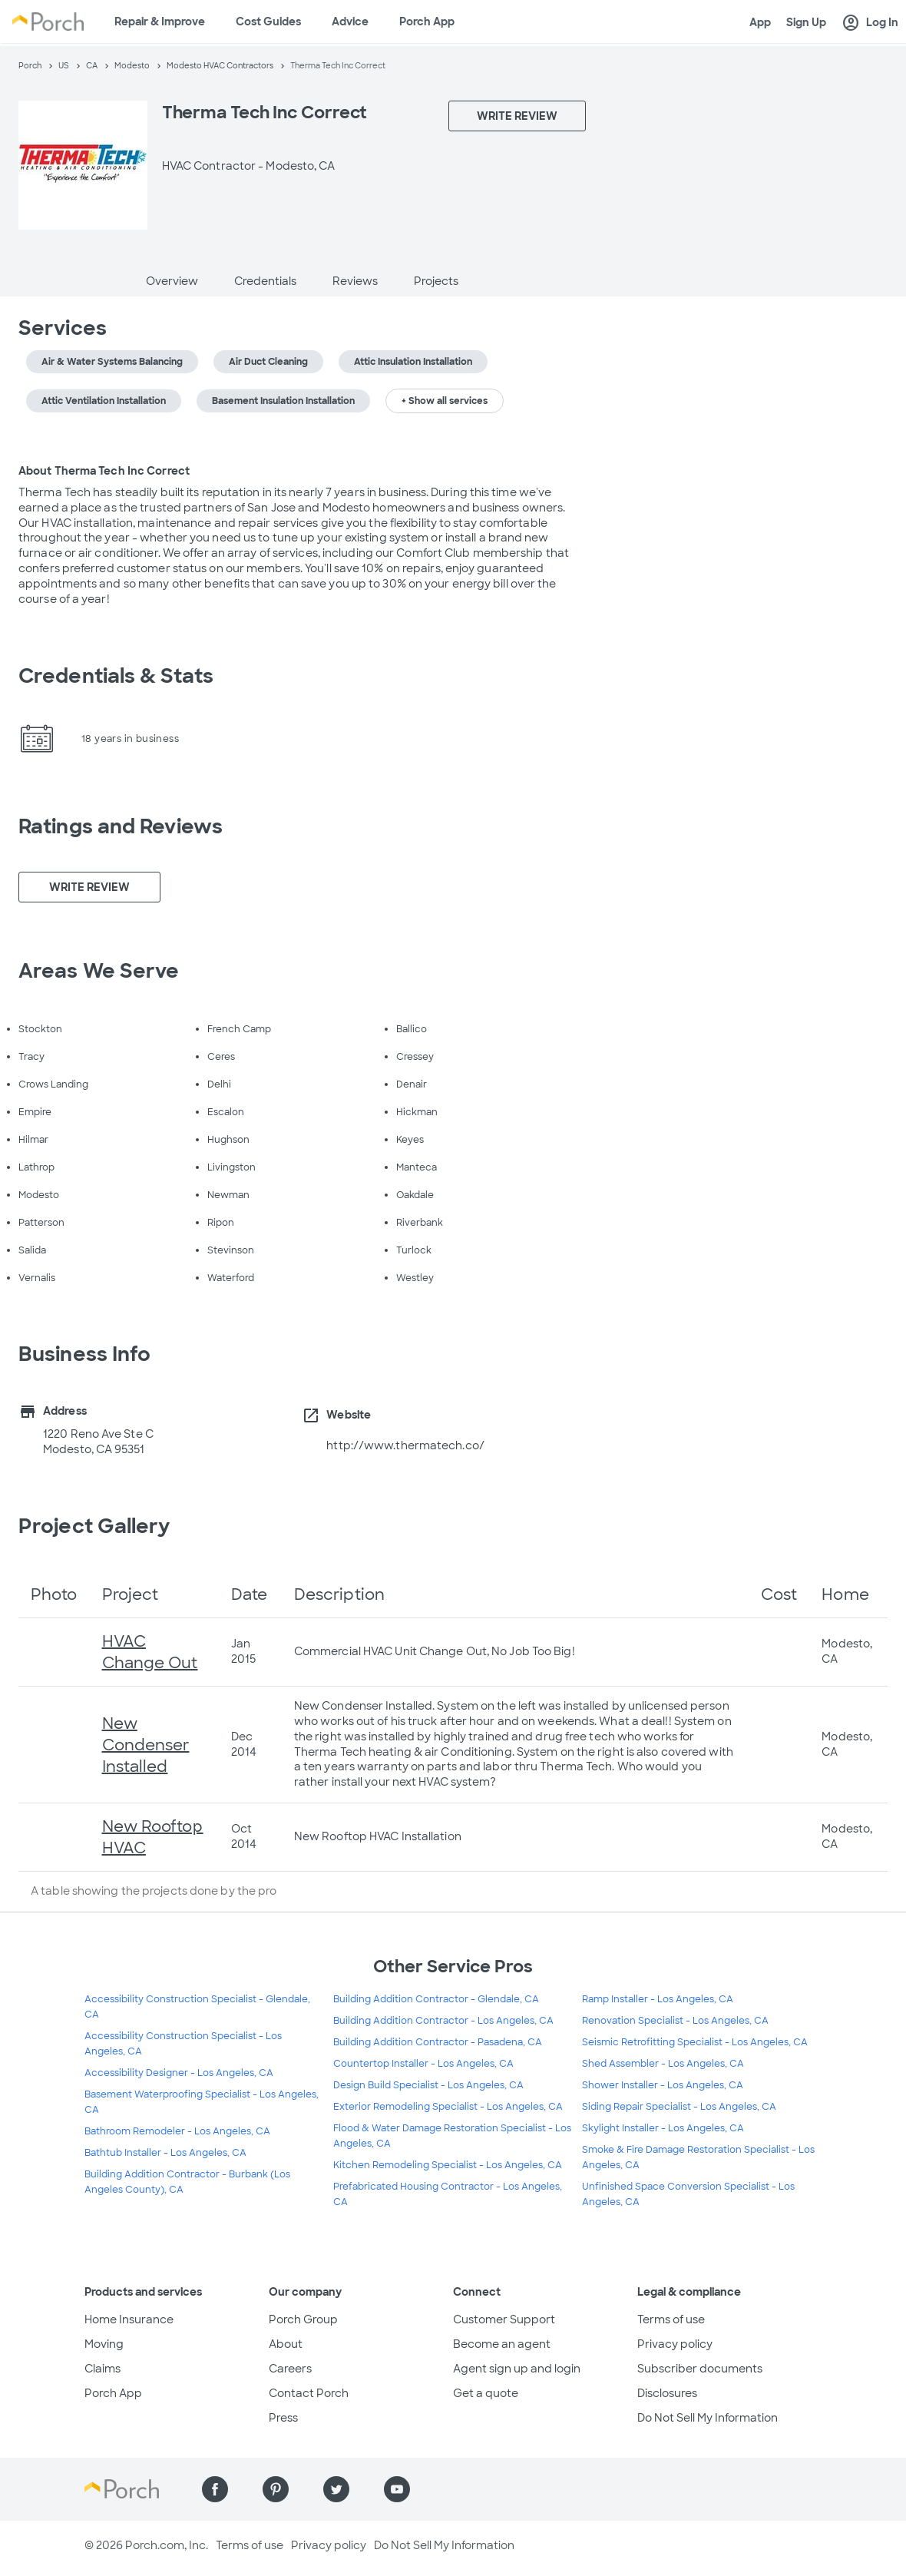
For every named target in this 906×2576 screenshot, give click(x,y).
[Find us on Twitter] (336, 2489)
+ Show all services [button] (445, 401)
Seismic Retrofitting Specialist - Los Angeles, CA (695, 2042)
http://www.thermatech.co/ (405, 1445)
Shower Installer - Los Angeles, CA (662, 2085)
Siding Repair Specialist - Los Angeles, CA (679, 2107)
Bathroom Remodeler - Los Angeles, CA (177, 2131)
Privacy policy (675, 2344)
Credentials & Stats (115, 676)
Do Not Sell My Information (707, 2418)
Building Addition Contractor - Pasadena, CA (437, 2042)
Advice (350, 21)
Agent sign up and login (516, 2369)
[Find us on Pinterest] (276, 2489)
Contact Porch (309, 2393)
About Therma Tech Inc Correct (104, 471)
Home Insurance (129, 2319)
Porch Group (303, 2319)
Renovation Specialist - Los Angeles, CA (675, 2021)
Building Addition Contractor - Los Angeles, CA (443, 2021)
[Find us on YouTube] (397, 2489)
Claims (102, 2369)
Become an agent (502, 2344)
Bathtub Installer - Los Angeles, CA (165, 2153)
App (760, 22)
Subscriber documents (699, 2369)
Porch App (427, 21)
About (286, 2344)
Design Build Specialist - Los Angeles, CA (428, 2085)
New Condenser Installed (146, 1744)
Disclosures (667, 2393)
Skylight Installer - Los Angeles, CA (663, 2128)
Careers (290, 2369)
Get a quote (485, 2393)
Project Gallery (94, 1526)
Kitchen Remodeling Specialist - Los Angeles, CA (447, 2165)
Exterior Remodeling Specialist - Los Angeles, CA (448, 2107)
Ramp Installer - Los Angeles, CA (657, 1999)
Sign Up (806, 22)
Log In (870, 23)
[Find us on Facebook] (215, 2489)
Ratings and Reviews (120, 826)
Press (283, 2418)
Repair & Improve (159, 21)
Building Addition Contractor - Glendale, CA (436, 1999)
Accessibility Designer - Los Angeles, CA (178, 2073)
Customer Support (504, 2319)
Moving (104, 2344)
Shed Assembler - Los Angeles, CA (663, 2064)
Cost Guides (268, 21)
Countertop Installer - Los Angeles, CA (423, 2064)
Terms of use (671, 2319)
